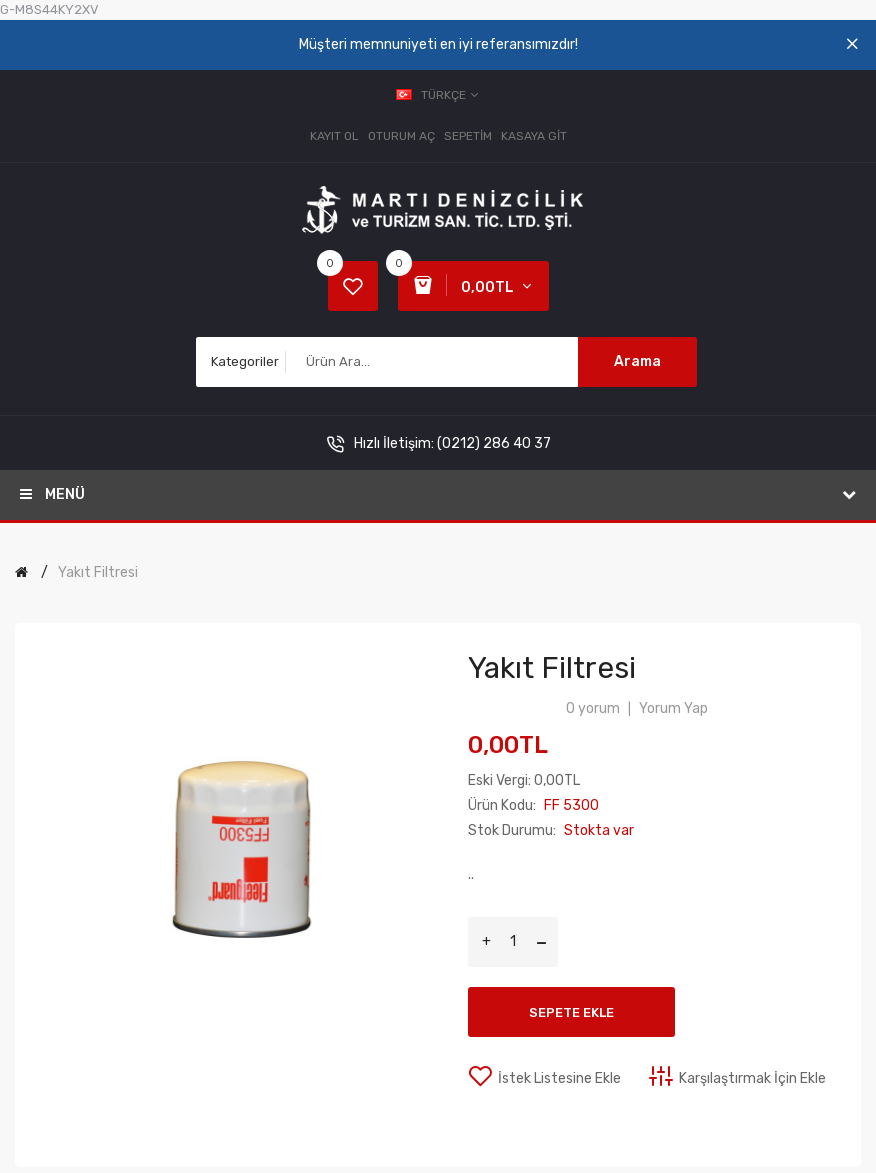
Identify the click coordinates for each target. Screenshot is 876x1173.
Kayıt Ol (334, 136)
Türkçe (438, 95)
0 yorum (593, 708)
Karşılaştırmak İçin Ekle (752, 1078)
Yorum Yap (673, 708)
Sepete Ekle (571, 1012)
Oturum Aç (401, 136)
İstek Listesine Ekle (559, 1078)
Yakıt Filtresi (98, 572)
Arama (637, 361)
